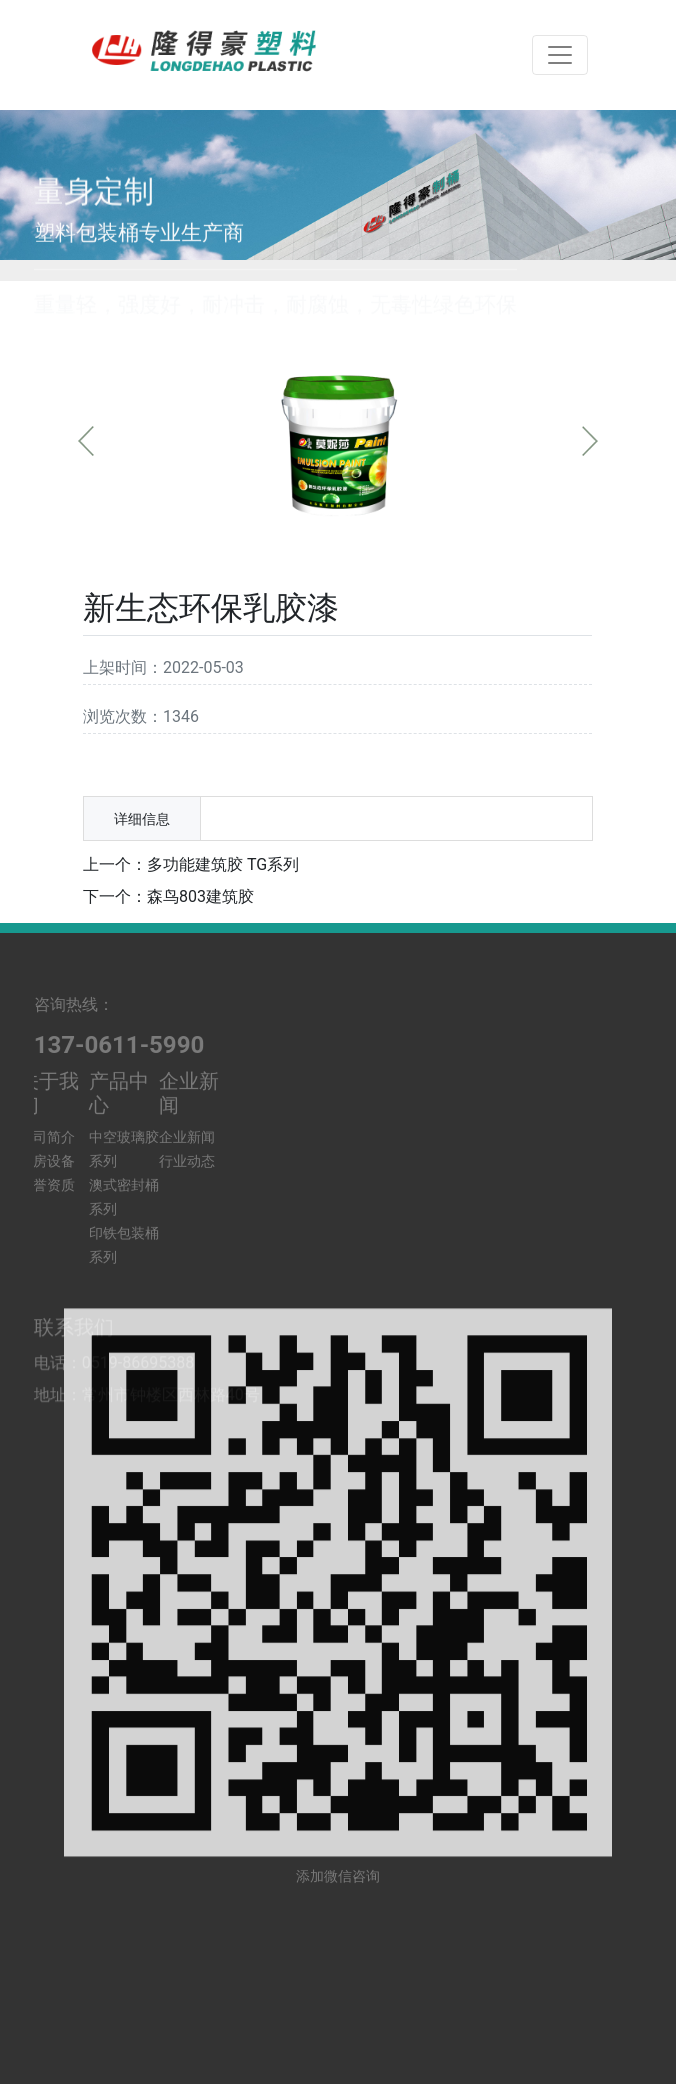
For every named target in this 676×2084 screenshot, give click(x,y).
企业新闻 (187, 1069)
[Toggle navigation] (560, 55)
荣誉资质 (47, 1117)
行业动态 (187, 1093)
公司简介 (47, 1069)
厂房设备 (47, 1093)
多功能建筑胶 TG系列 (223, 864)
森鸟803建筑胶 (200, 896)
